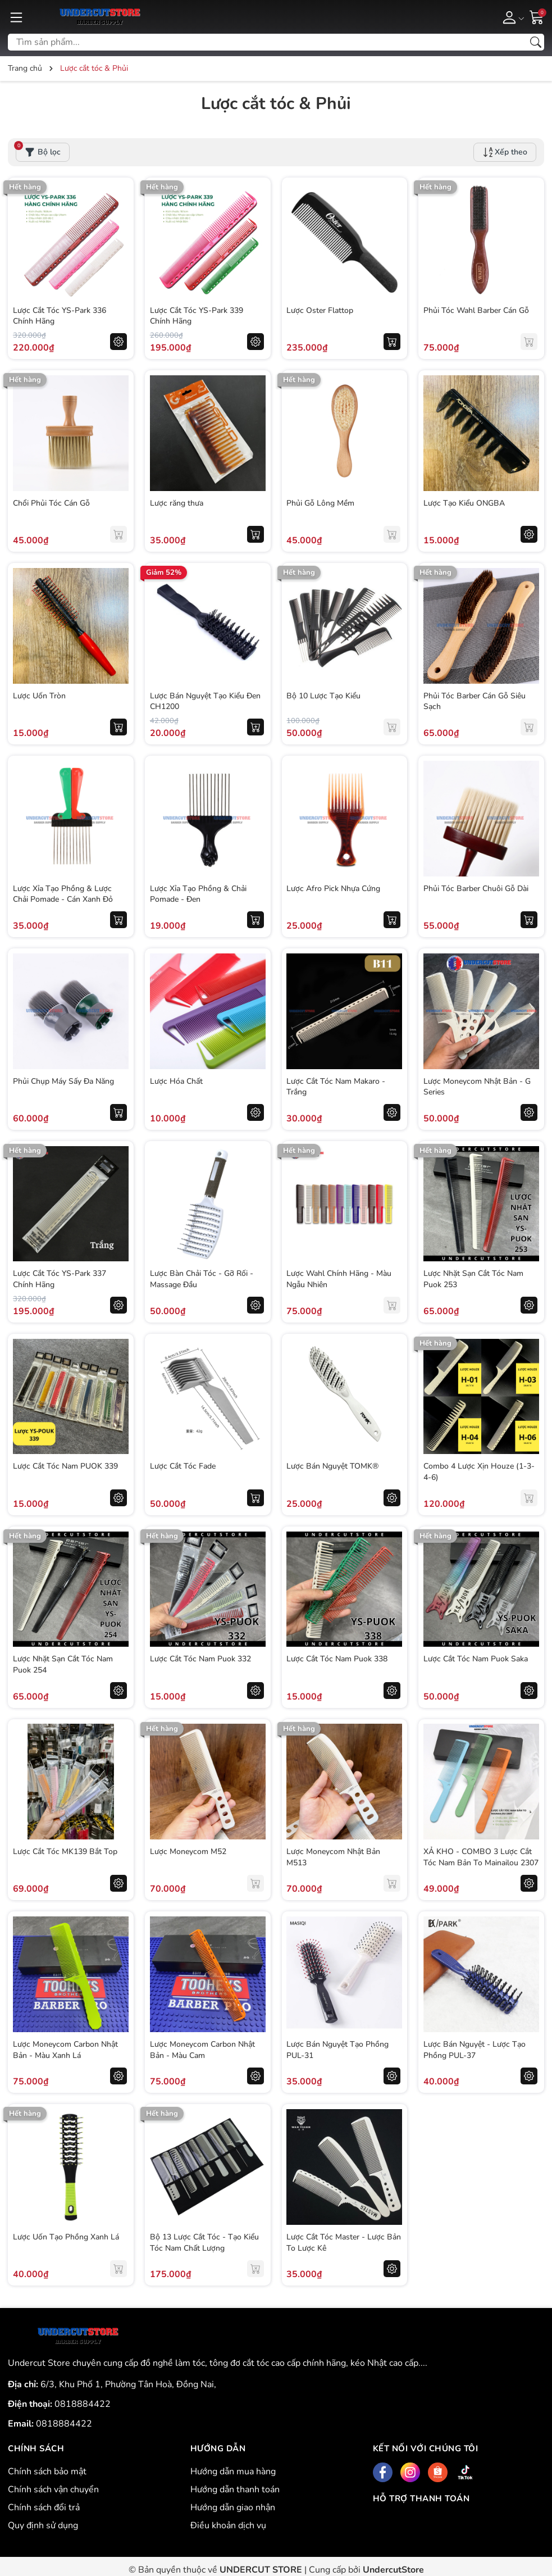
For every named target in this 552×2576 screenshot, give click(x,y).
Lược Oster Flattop (321, 310)
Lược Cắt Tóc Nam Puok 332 (201, 1658)
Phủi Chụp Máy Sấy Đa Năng (64, 1080)
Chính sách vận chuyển (53, 2489)
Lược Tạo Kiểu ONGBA (464, 502)
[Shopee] (438, 2472)
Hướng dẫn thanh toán (235, 2489)
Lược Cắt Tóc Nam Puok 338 (338, 1658)
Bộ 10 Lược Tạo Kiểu (325, 695)
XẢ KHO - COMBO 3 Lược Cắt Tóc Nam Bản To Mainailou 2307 (478, 1862)
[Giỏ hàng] (537, 16)
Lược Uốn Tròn (39, 695)
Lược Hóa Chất (176, 1080)
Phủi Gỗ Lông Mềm (321, 502)
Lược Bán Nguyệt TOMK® (334, 1465)
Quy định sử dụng (43, 2525)
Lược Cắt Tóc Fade (183, 1465)
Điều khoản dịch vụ (228, 2525)
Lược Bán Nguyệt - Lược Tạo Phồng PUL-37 (475, 2049)
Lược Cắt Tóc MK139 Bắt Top (65, 1851)
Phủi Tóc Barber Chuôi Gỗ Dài (476, 888)
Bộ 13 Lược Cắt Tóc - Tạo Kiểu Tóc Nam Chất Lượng (204, 2242)
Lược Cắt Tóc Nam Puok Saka (476, 1658)
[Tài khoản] (511, 16)
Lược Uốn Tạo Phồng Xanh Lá (66, 2236)
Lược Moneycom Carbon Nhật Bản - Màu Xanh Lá (65, 2049)
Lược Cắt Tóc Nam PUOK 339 (65, 1465)
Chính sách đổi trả (44, 2507)
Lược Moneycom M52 (188, 1851)
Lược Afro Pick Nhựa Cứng (334, 888)
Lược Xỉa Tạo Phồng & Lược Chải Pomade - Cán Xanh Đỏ (63, 894)
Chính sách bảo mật (47, 2471)
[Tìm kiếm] (535, 42)
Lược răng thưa (177, 502)
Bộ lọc (38, 150)
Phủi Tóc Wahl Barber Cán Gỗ (477, 310)
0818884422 (82, 2404)
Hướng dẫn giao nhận (232, 2507)
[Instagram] (410, 2472)
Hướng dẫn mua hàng (233, 2471)
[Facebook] (383, 2472)
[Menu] (16, 16)
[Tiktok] (465, 2472)
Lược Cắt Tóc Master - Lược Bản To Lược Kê (337, 2242)
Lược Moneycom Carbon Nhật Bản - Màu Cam (203, 2049)
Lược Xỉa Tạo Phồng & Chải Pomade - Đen (198, 894)
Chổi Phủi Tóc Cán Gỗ (51, 502)
